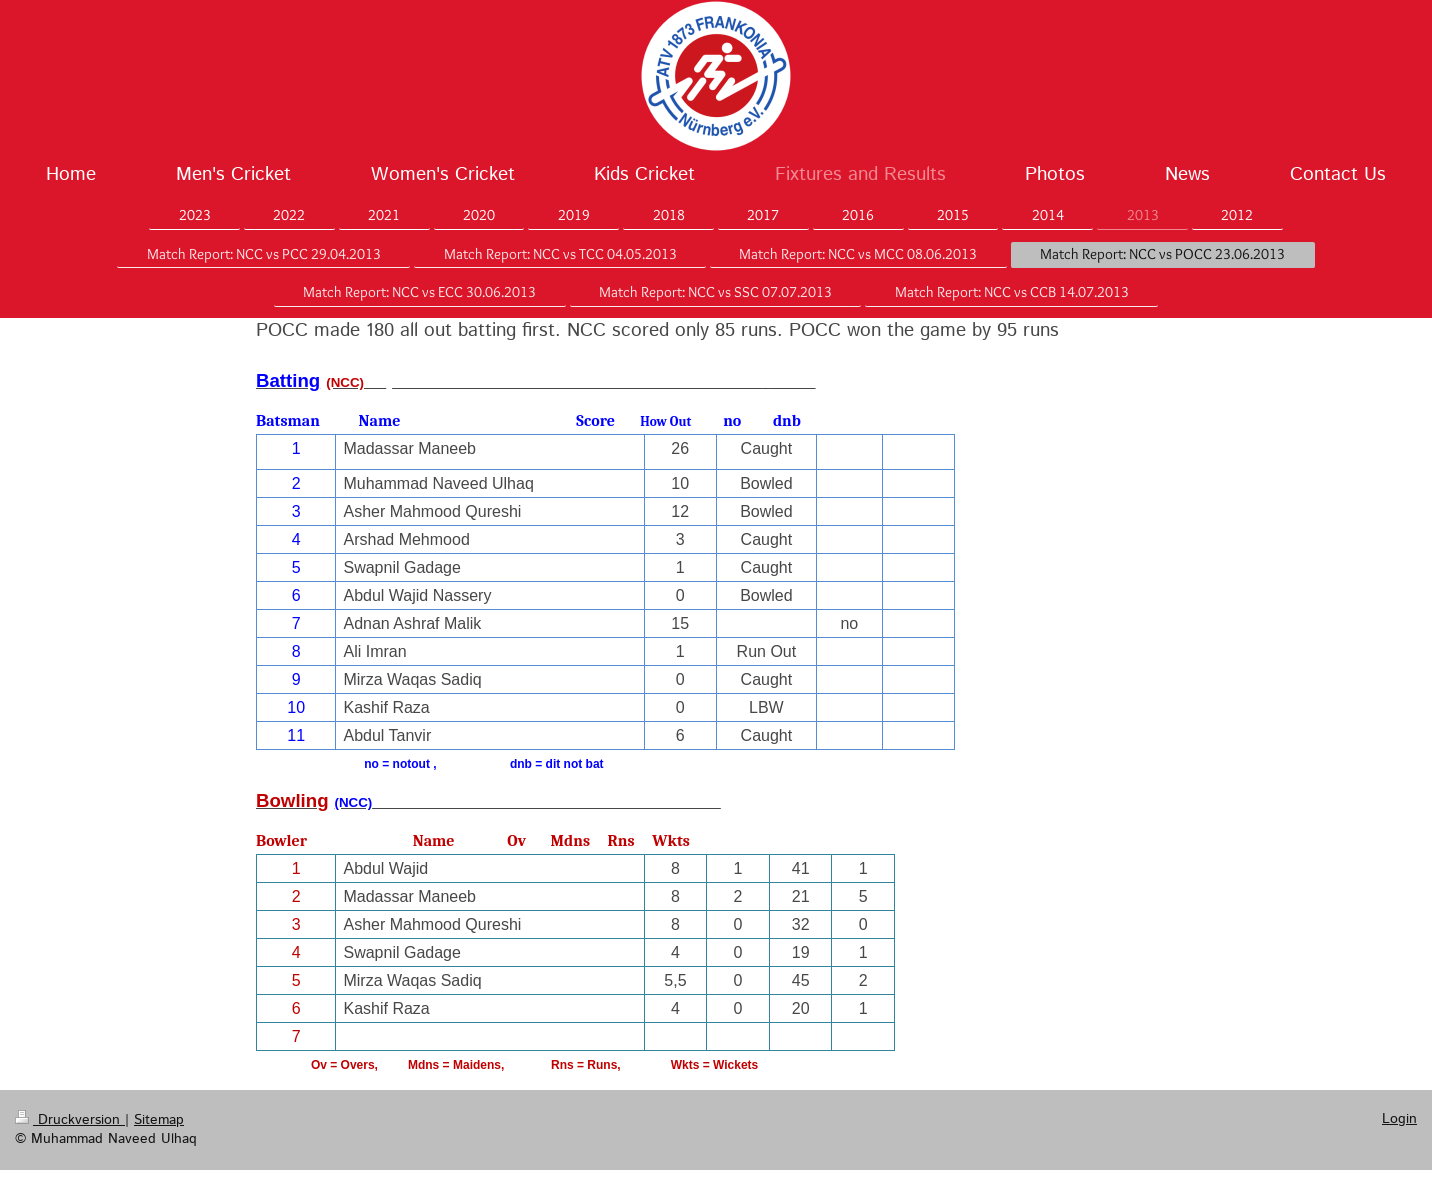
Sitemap (159, 1120)
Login (1399, 1119)
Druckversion (70, 1120)
